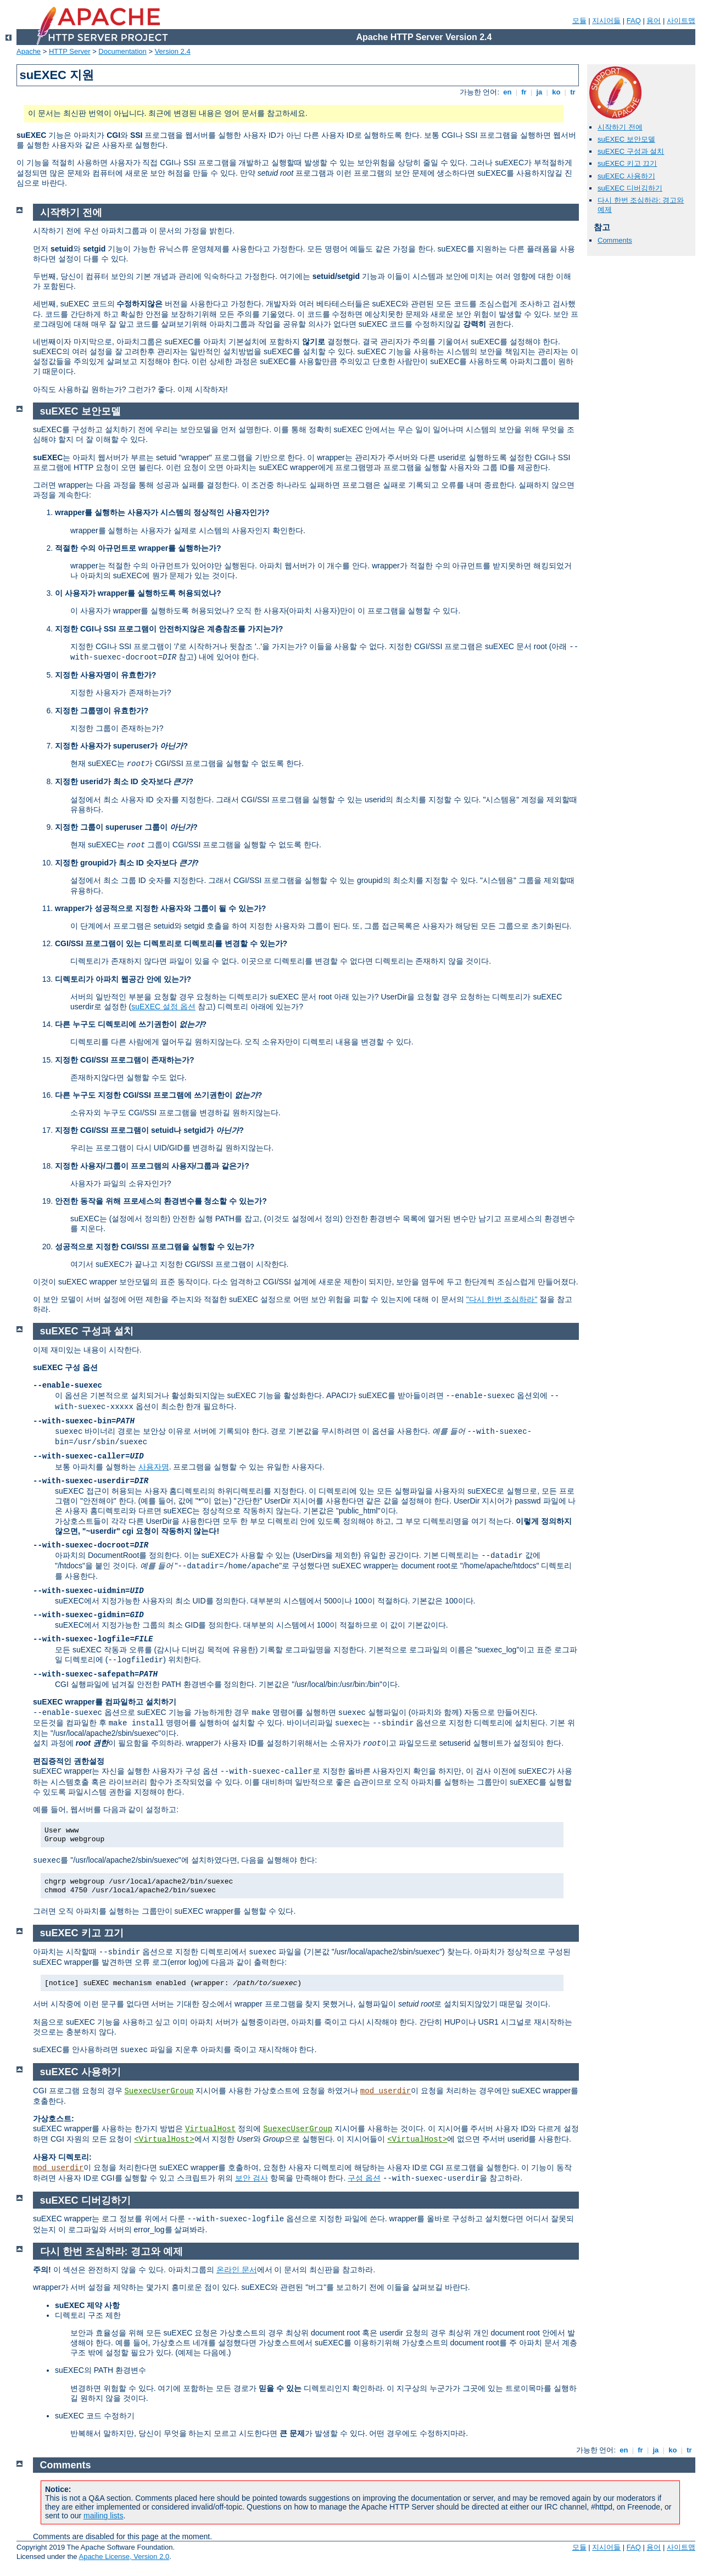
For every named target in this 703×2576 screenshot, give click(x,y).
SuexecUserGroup (158, 2091)
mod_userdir (385, 2091)
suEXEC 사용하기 (626, 176)
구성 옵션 (364, 2177)
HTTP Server (70, 51)
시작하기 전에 (620, 127)
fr (524, 92)
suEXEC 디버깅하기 (630, 188)
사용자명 (153, 1466)
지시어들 (606, 20)
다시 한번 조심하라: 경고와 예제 (111, 2251)
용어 (653, 20)
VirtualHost (210, 2129)
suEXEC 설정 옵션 (163, 1006)
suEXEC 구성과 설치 (631, 151)
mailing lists (103, 2515)
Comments (615, 240)
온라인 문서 (236, 2269)
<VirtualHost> (164, 2139)
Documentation (122, 51)
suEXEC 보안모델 (626, 139)
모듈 (579, 20)
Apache (28, 51)
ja (539, 92)
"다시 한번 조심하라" (502, 1299)
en (507, 92)
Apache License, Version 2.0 (124, 2556)
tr (573, 92)
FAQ (634, 20)
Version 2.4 (173, 51)
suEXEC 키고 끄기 (627, 163)
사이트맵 (681, 20)
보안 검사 (251, 2177)
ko (556, 92)
